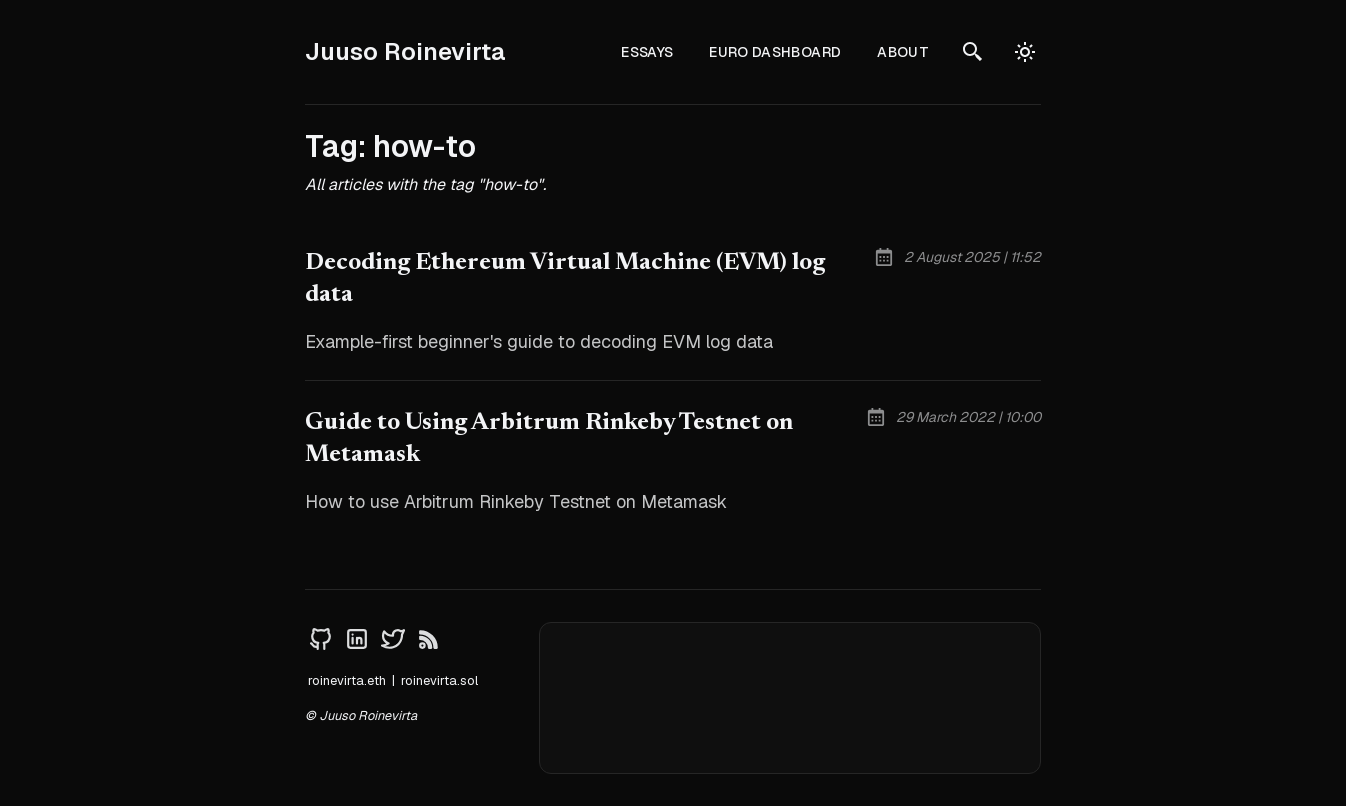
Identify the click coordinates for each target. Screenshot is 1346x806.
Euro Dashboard (775, 52)
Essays (647, 52)
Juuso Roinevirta (405, 51)
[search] (973, 52)
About (903, 52)
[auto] (1025, 52)
